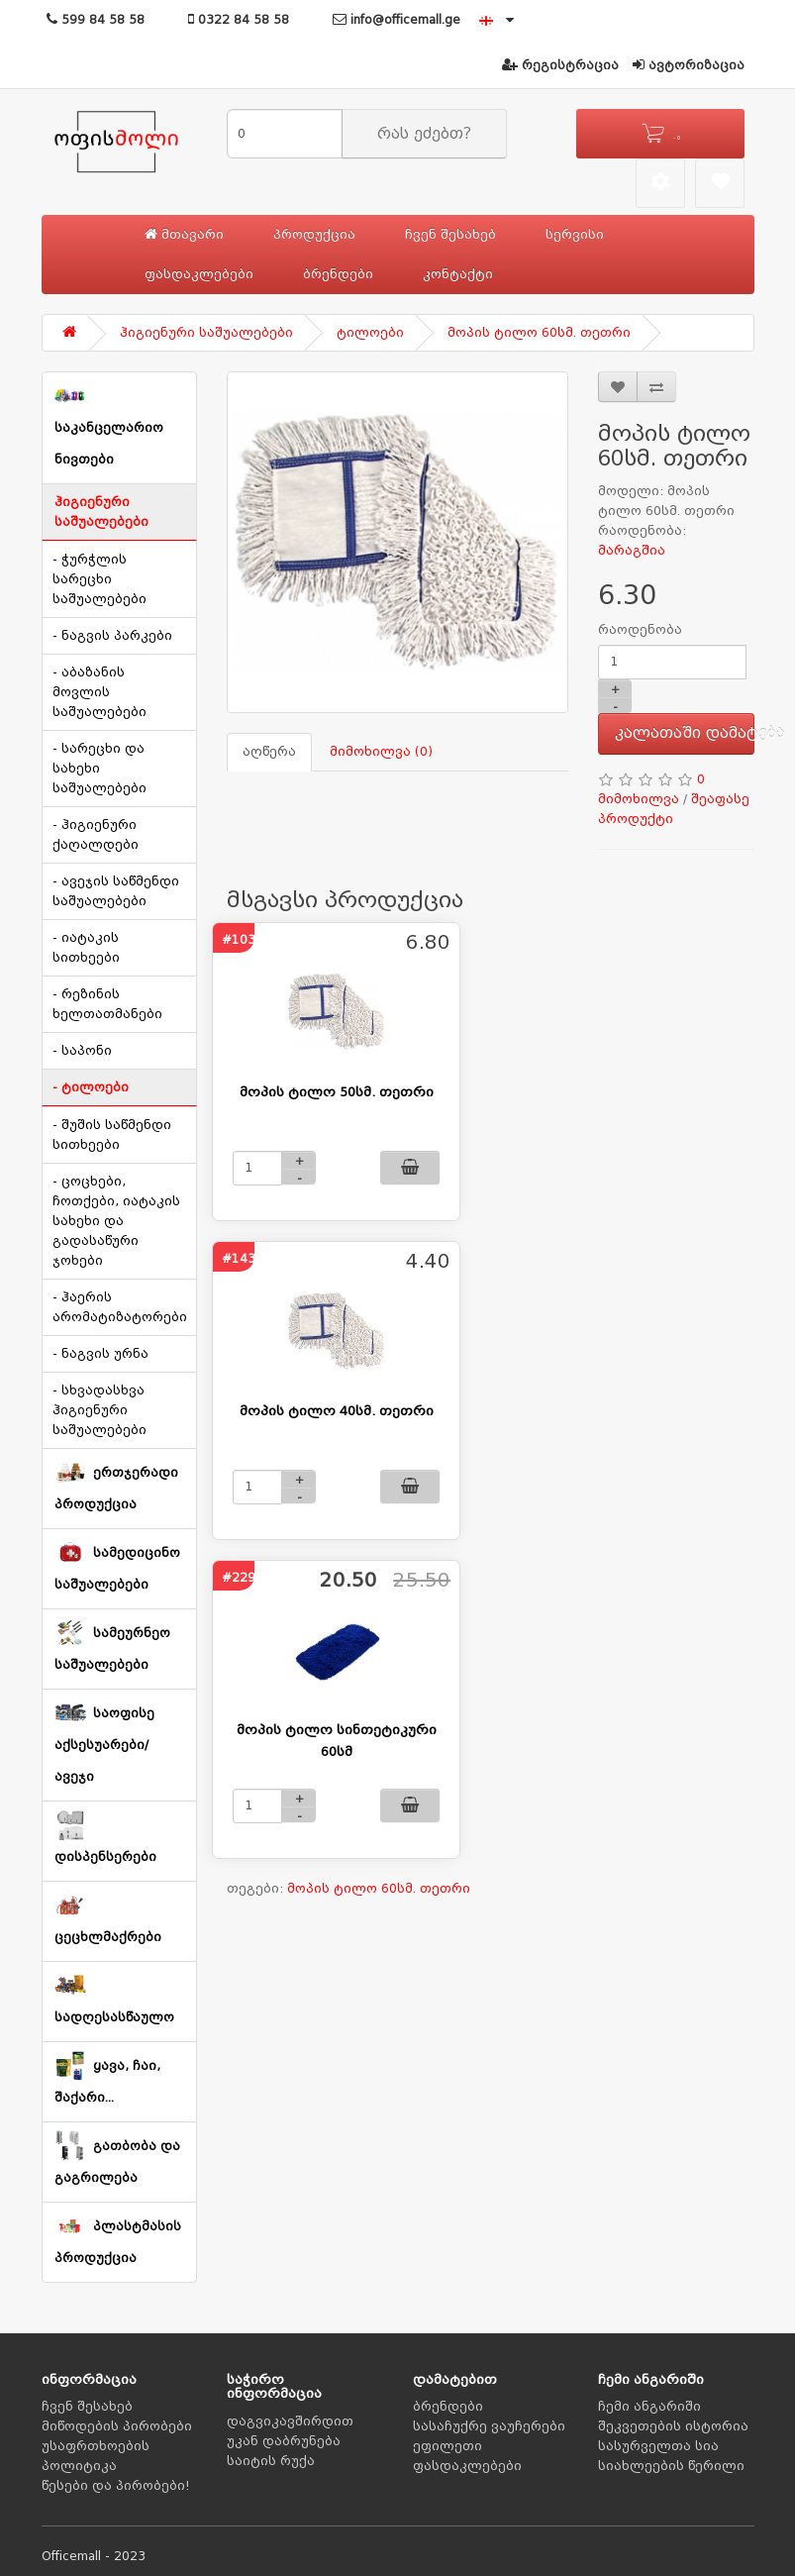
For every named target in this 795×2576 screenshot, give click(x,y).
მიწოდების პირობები (117, 2426)
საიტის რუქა (271, 2461)
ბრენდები (338, 274)
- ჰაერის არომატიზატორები (119, 1307)
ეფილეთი (447, 2446)
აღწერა (269, 752)
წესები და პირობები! (116, 2486)
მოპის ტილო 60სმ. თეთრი (539, 333)
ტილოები (370, 333)
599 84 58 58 (96, 20)
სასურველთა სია (658, 2446)
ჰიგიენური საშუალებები (206, 333)
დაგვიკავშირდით (290, 2421)
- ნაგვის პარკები (112, 636)
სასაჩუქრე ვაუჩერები (489, 2426)
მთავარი (184, 234)
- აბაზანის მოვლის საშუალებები (99, 692)
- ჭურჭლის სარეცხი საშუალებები (99, 579)
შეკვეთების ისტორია (673, 2426)
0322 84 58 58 (238, 20)
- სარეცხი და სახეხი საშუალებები (99, 768)
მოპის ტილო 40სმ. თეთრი (337, 1410)
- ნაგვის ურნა (100, 1354)
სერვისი (575, 235)
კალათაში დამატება (684, 733)
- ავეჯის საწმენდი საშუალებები (115, 891)
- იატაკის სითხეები (86, 948)
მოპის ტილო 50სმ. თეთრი (337, 1091)
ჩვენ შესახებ (450, 235)
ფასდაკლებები (199, 274)
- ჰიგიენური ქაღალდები (95, 835)
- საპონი (82, 1051)
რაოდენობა (640, 630)
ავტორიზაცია (689, 65)
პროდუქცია (314, 235)
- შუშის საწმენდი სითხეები (111, 1135)
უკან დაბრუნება (284, 2441)
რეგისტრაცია (560, 65)
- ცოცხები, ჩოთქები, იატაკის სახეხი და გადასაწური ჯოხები (116, 1221)
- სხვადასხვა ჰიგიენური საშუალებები (99, 1410)
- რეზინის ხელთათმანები (107, 1004)
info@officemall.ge (396, 20)
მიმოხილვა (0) (381, 752)
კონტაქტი (458, 274)
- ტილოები (90, 1087)
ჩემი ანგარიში (649, 2407)
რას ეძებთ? (424, 134)
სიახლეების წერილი (671, 2466)
